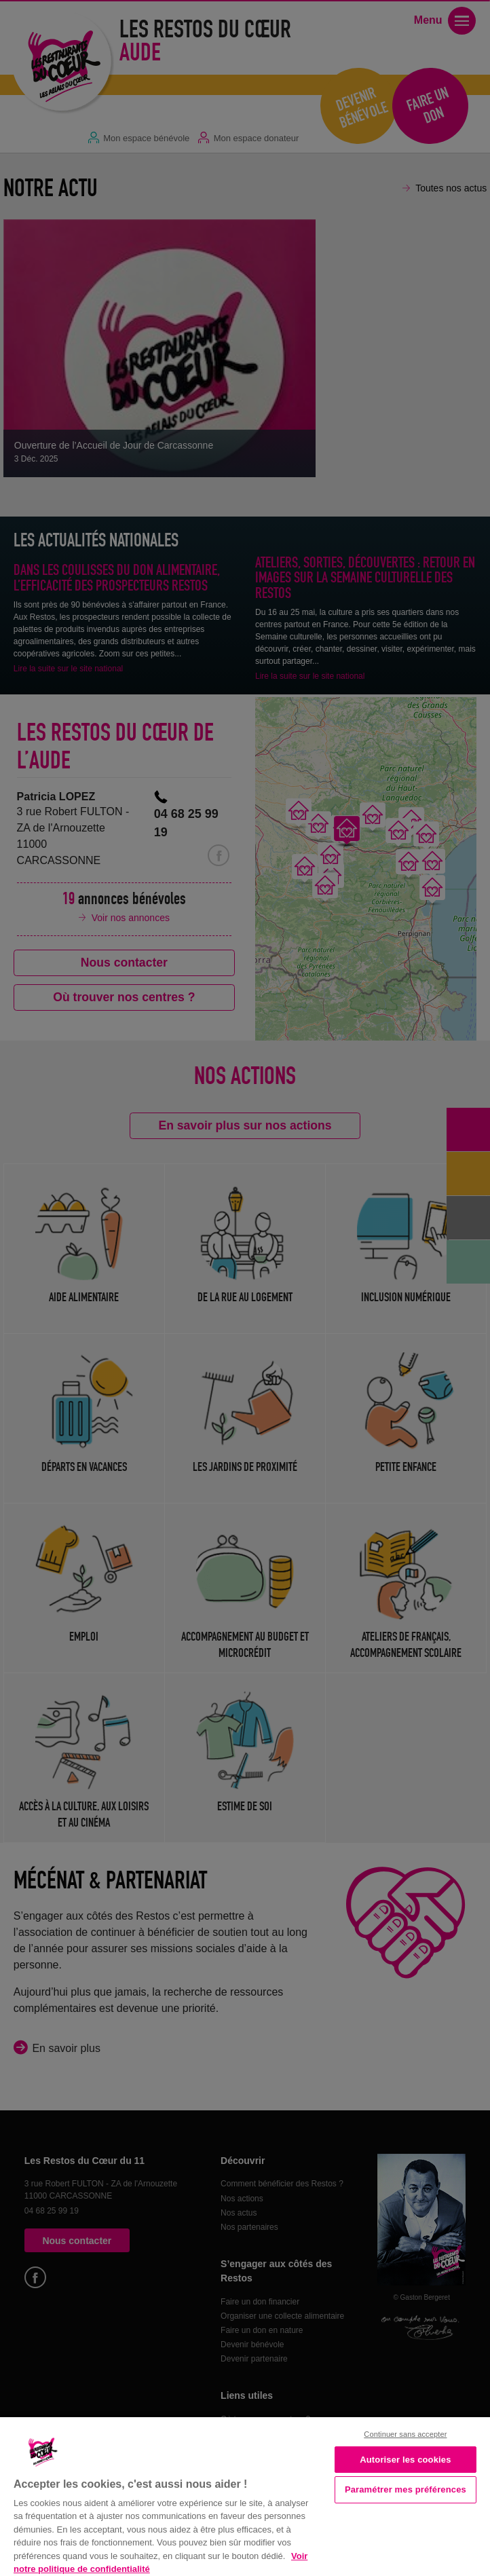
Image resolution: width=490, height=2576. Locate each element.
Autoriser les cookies (405, 2459)
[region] (245, 2495)
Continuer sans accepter (405, 2434)
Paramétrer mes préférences (405, 2489)
